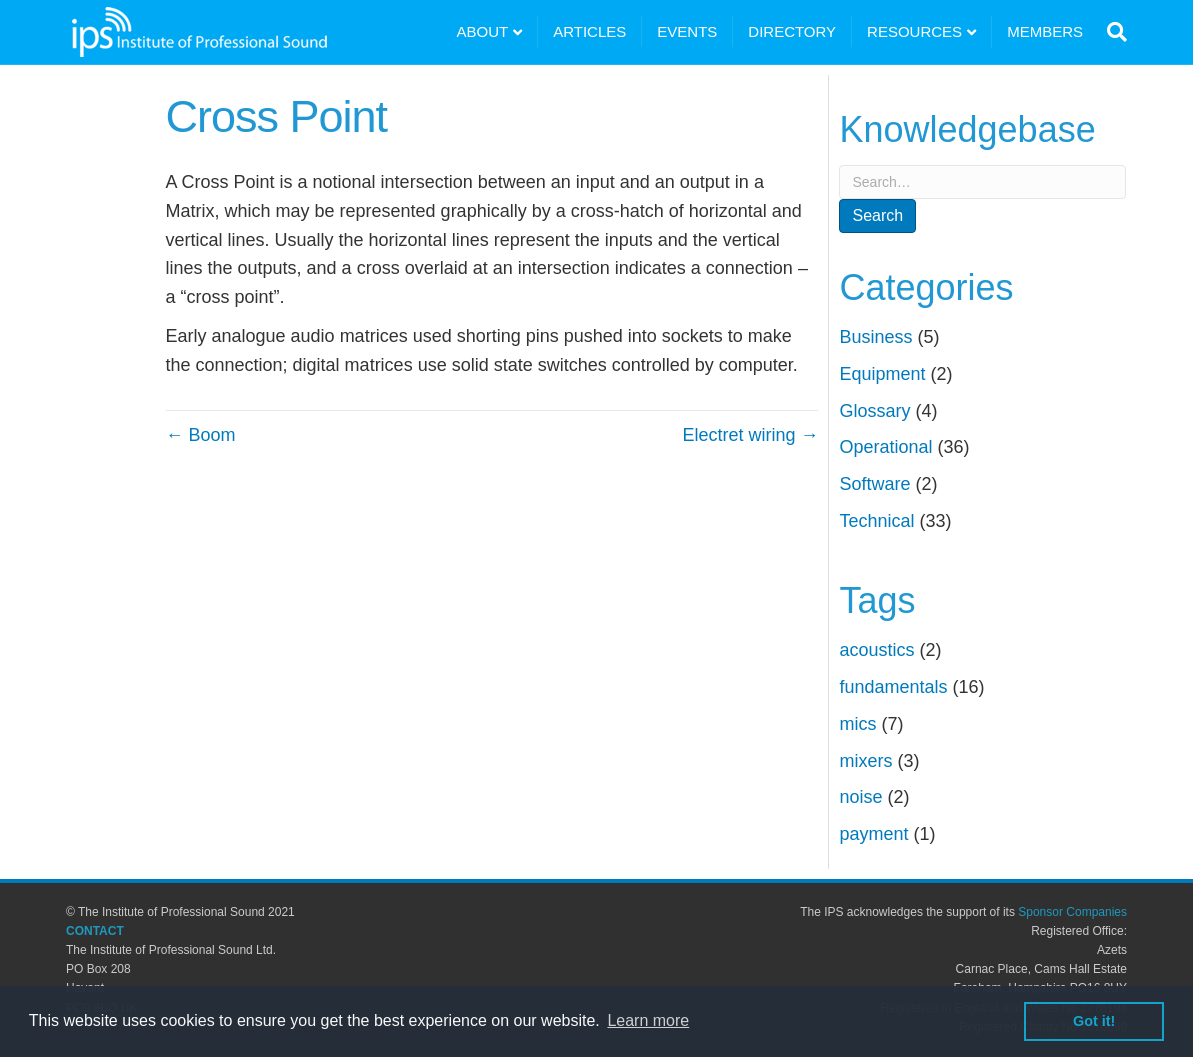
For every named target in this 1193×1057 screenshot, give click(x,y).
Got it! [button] (1094, 1021)
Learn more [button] (648, 1020)
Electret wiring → (750, 435)
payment (873, 834)
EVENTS (687, 31)
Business (875, 337)
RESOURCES (914, 31)
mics (857, 724)
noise (860, 797)
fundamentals (893, 687)
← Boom (201, 435)
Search (877, 215)
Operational (885, 447)
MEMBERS (1045, 31)
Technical (876, 521)
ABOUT (483, 31)
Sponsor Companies (1072, 912)
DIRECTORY (792, 31)
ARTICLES (589, 31)
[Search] (1112, 32)
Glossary (874, 411)
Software (874, 484)
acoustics (876, 650)
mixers (865, 761)
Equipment (882, 374)
